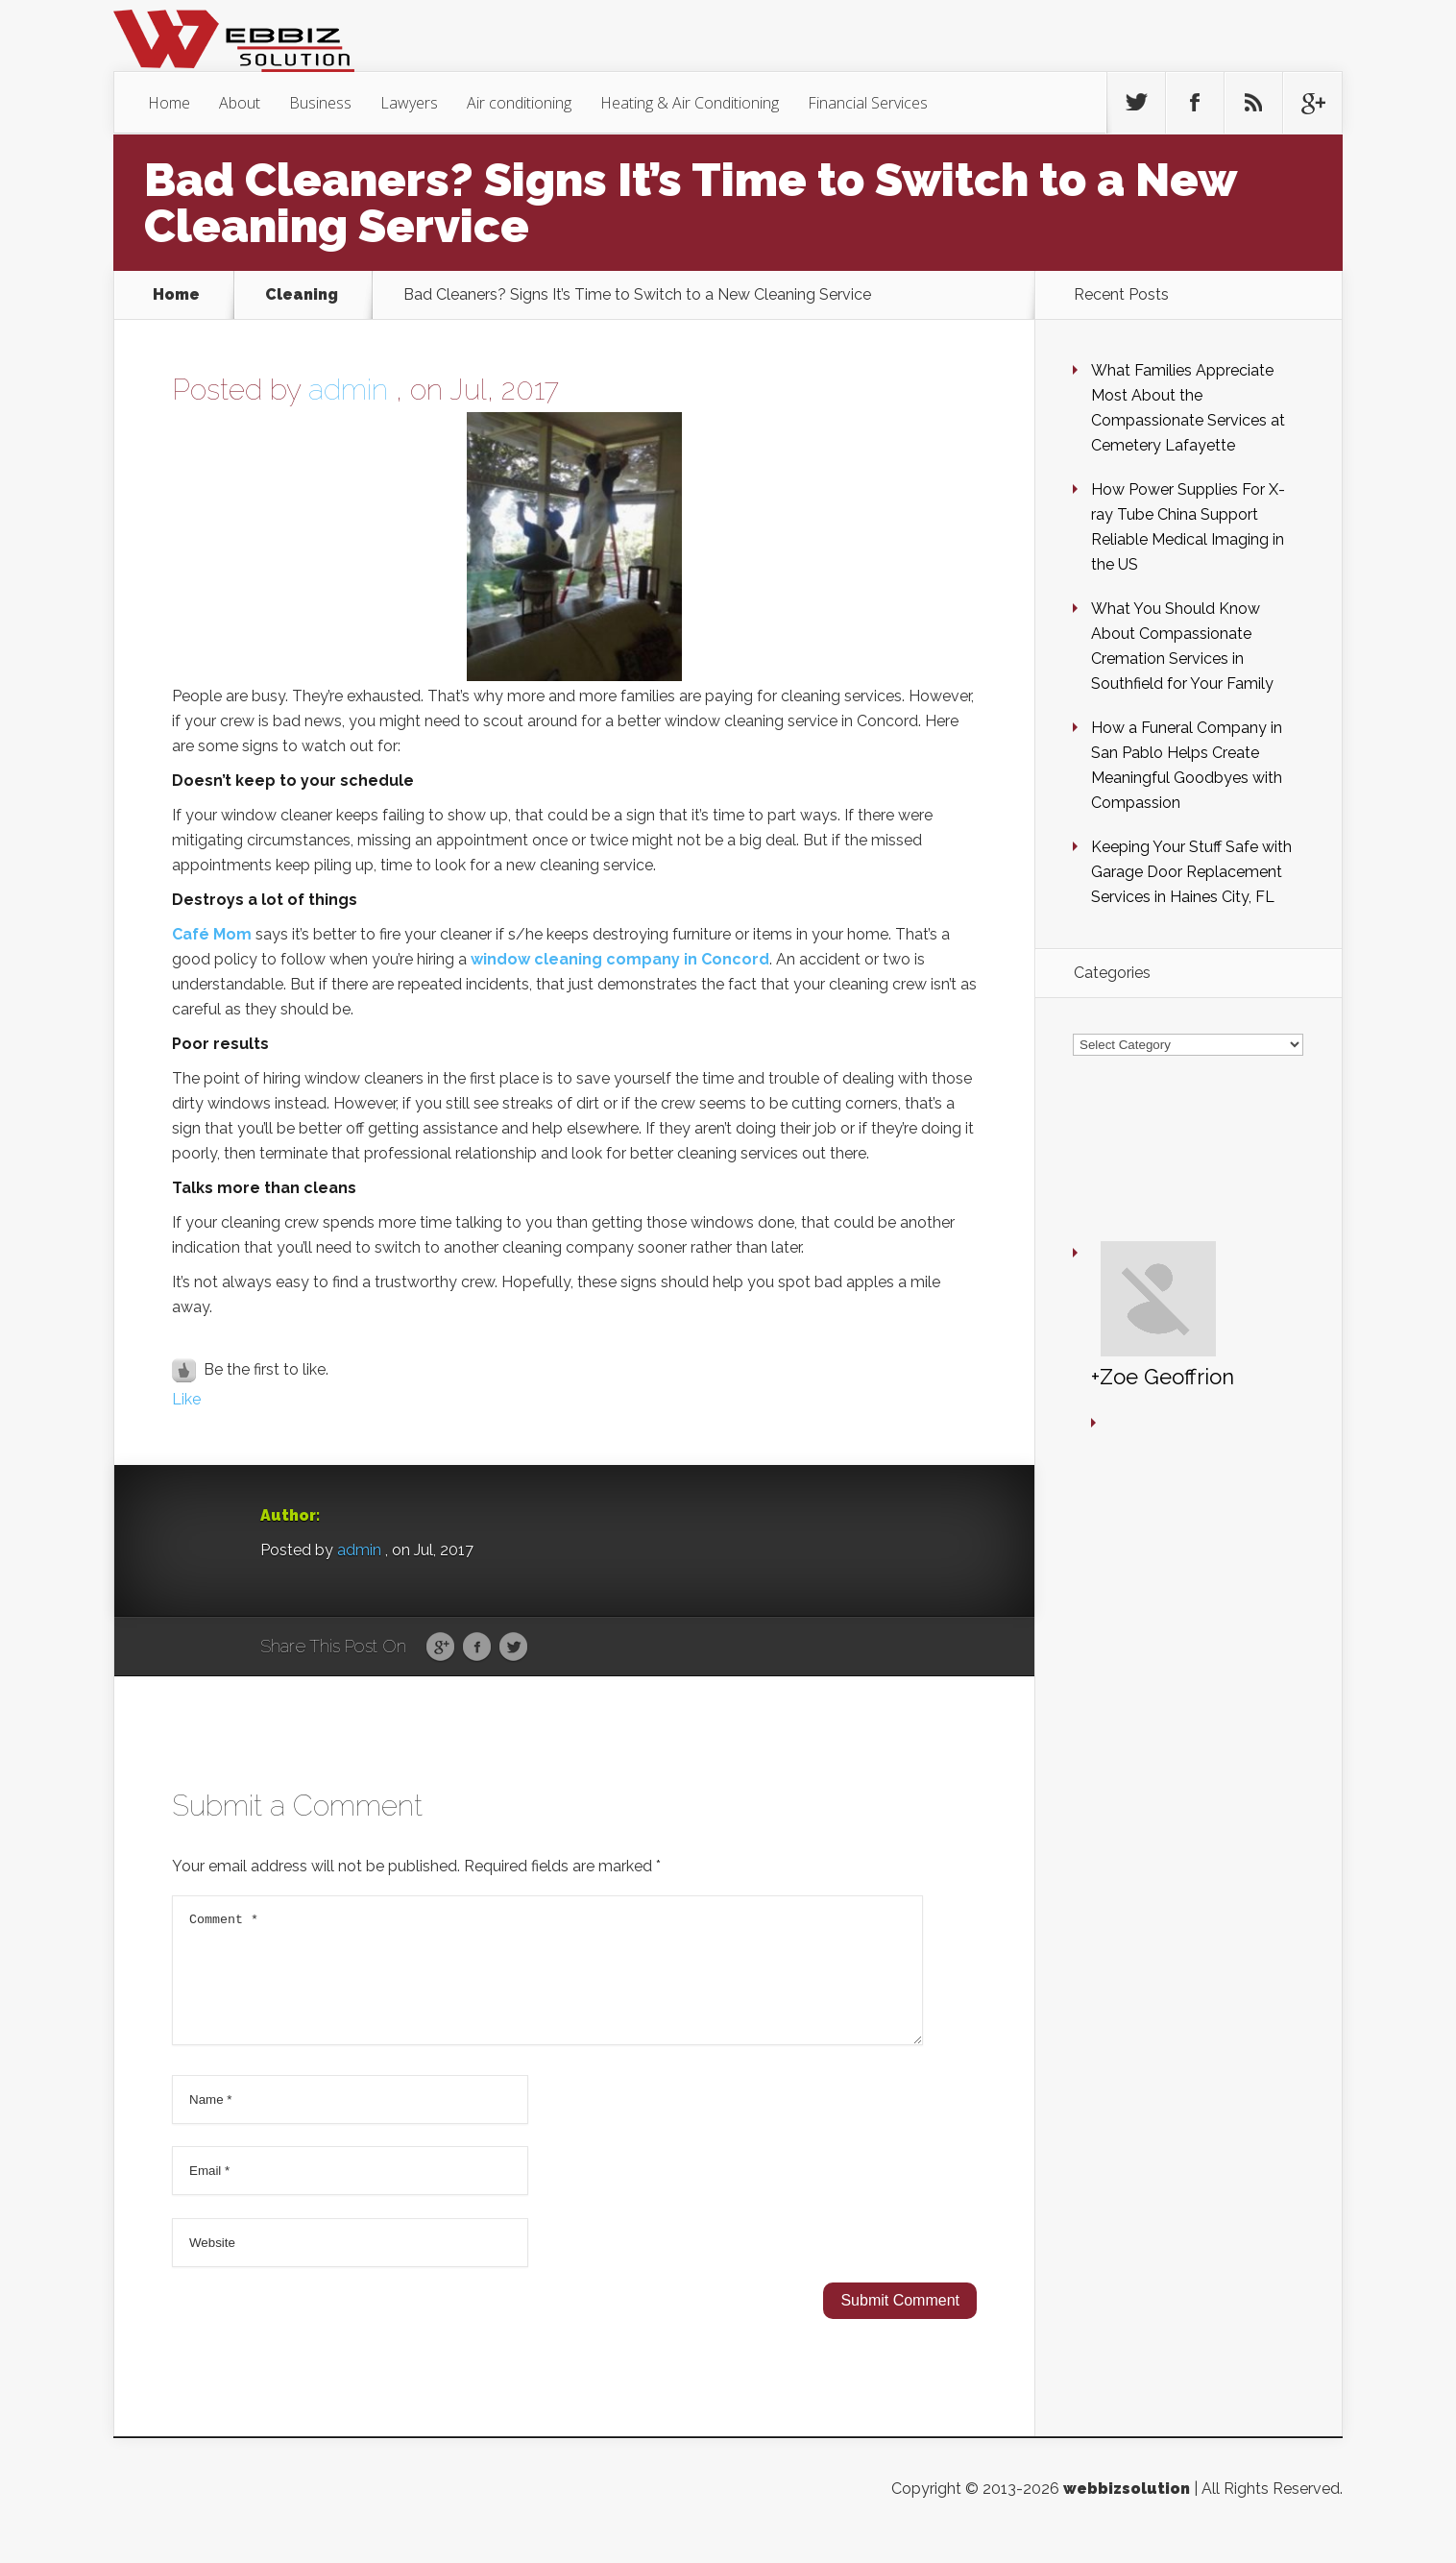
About (239, 102)
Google (440, 1647)
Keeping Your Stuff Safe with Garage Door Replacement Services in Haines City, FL (1191, 872)
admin (348, 389)
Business (320, 102)
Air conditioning (519, 102)
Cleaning (301, 295)
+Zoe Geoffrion (1105, 1216)
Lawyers (409, 102)
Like (186, 1399)
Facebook (477, 1647)
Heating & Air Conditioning (689, 102)
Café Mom (212, 934)
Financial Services (868, 102)
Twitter (513, 1647)
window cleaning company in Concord (620, 959)
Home (169, 102)
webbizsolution (1126, 2511)
